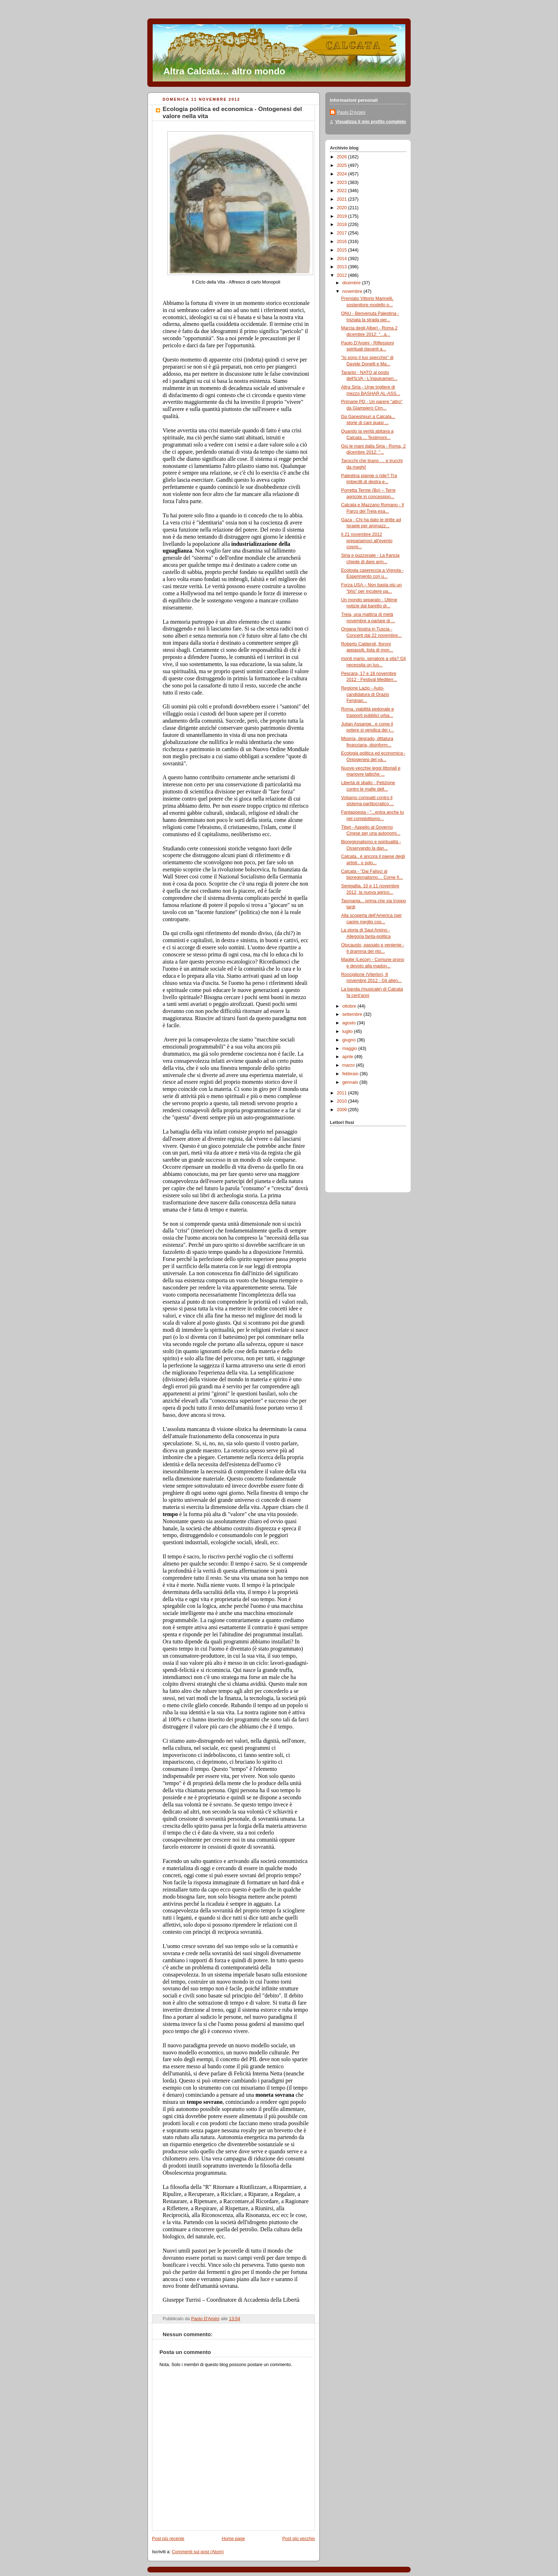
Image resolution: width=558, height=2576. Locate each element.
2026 (342, 156)
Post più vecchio (298, 2538)
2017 (342, 233)
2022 (342, 190)
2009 (342, 1109)
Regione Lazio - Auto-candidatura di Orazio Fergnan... (365, 694)
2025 (342, 165)
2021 (342, 199)
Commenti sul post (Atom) (198, 2551)
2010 (342, 1101)
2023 (342, 182)
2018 (342, 224)
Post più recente (168, 2538)
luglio (348, 1031)
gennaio (350, 1082)
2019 (342, 216)
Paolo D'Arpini (351, 112)
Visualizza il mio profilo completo (370, 121)
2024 (342, 173)
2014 (342, 258)
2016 (342, 241)
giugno (349, 1040)
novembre (353, 291)
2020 (342, 207)
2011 (342, 1093)
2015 (342, 250)
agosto (349, 1022)
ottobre (350, 1006)
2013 (342, 266)
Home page (233, 2538)
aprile (348, 1056)
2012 (342, 275)
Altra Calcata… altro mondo (224, 71)
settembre (353, 1014)
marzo (349, 1065)
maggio (350, 1048)
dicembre (352, 282)
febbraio (351, 1073)
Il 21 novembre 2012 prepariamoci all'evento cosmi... (367, 540)
